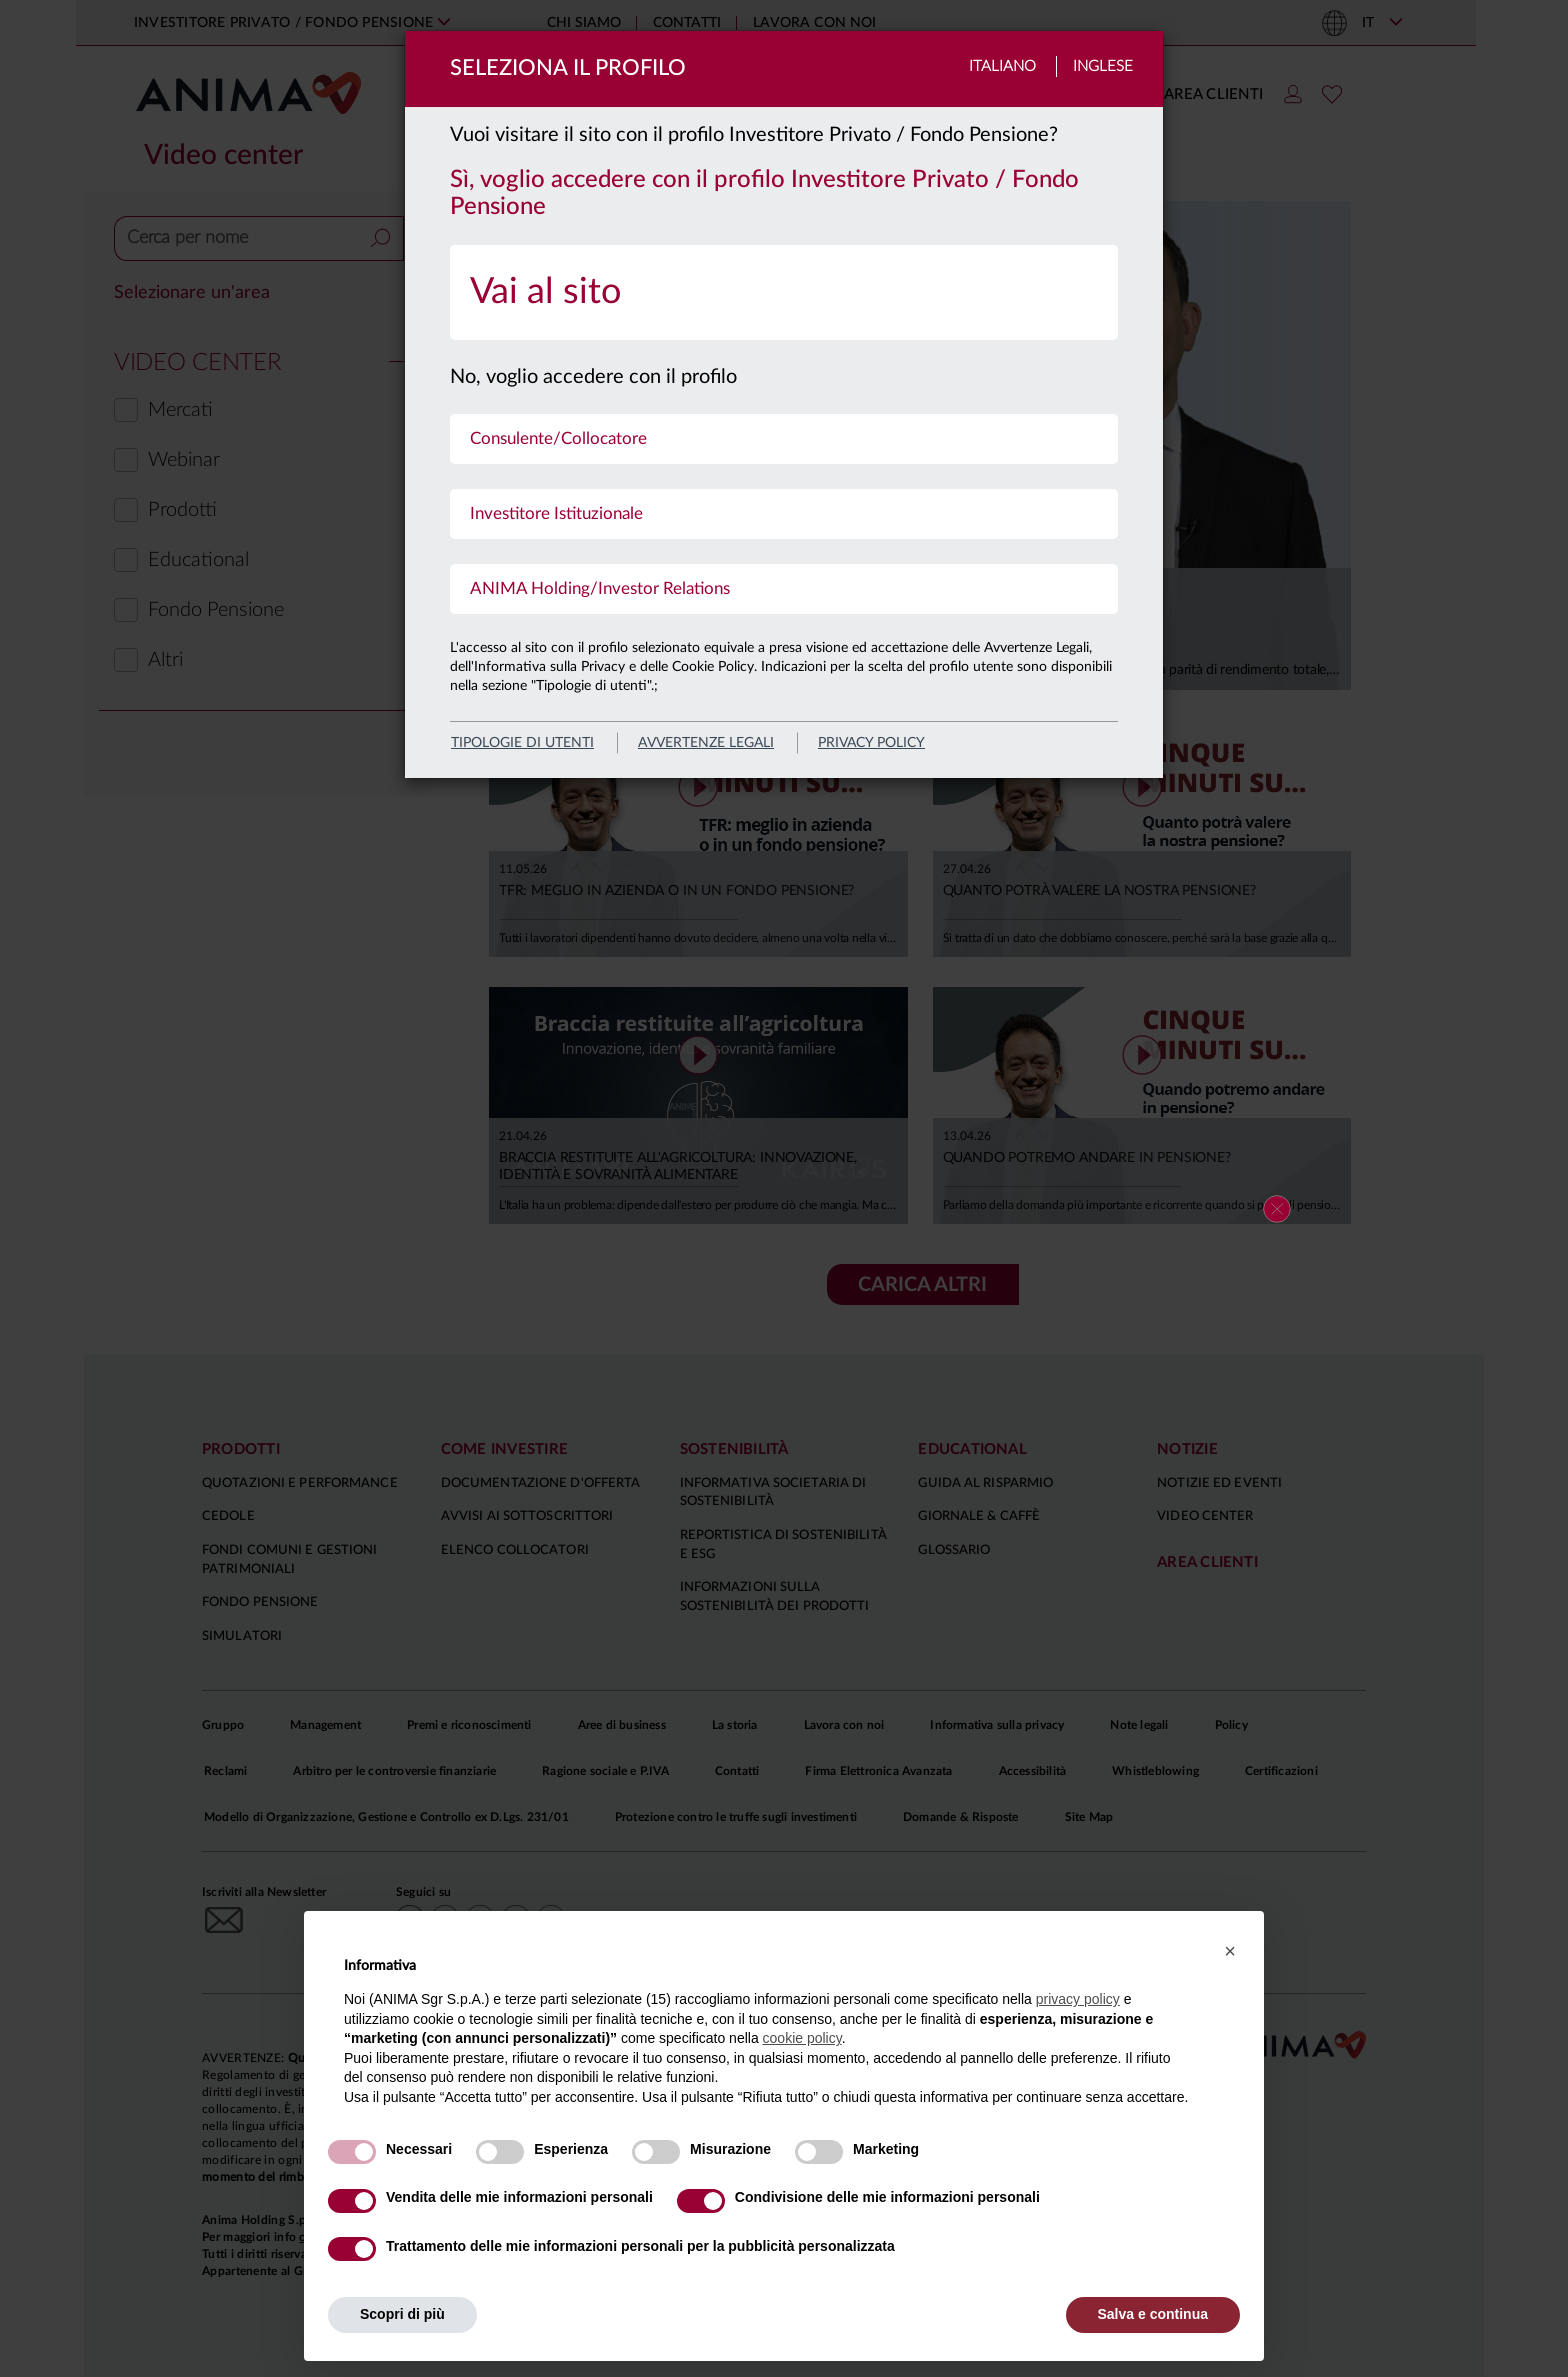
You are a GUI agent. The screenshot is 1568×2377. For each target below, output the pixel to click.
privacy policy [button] (1078, 1999)
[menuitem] (784, 292)
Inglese (1103, 66)
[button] (1230, 1951)
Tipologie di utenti (522, 743)
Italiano (1002, 66)
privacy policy (871, 743)
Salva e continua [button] (1153, 2314)
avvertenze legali (706, 743)
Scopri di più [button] (402, 2314)
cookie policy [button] (802, 2038)
